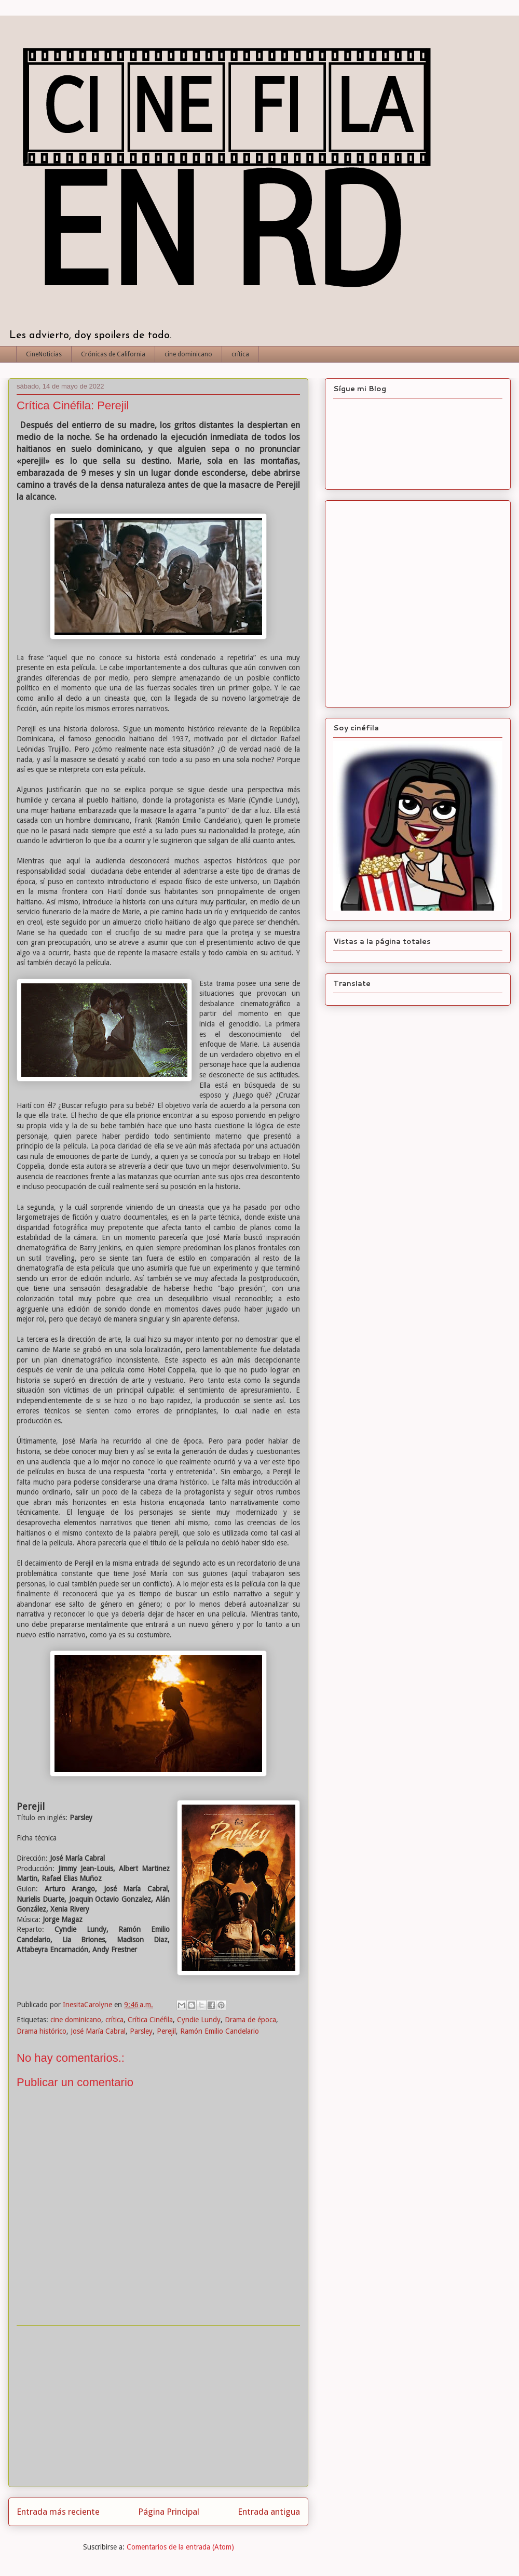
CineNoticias (44, 354)
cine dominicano (188, 354)
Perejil (166, 2031)
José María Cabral (98, 2031)
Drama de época (250, 2020)
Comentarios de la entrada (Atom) (180, 2547)
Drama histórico (41, 2031)
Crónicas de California (113, 354)
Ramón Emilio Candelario (219, 2031)
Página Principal (168, 2511)
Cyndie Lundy (199, 2020)
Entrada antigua (269, 2511)
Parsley (141, 2031)
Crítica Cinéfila (150, 2020)
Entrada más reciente (58, 2511)
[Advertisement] (158, 2406)
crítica (240, 354)
